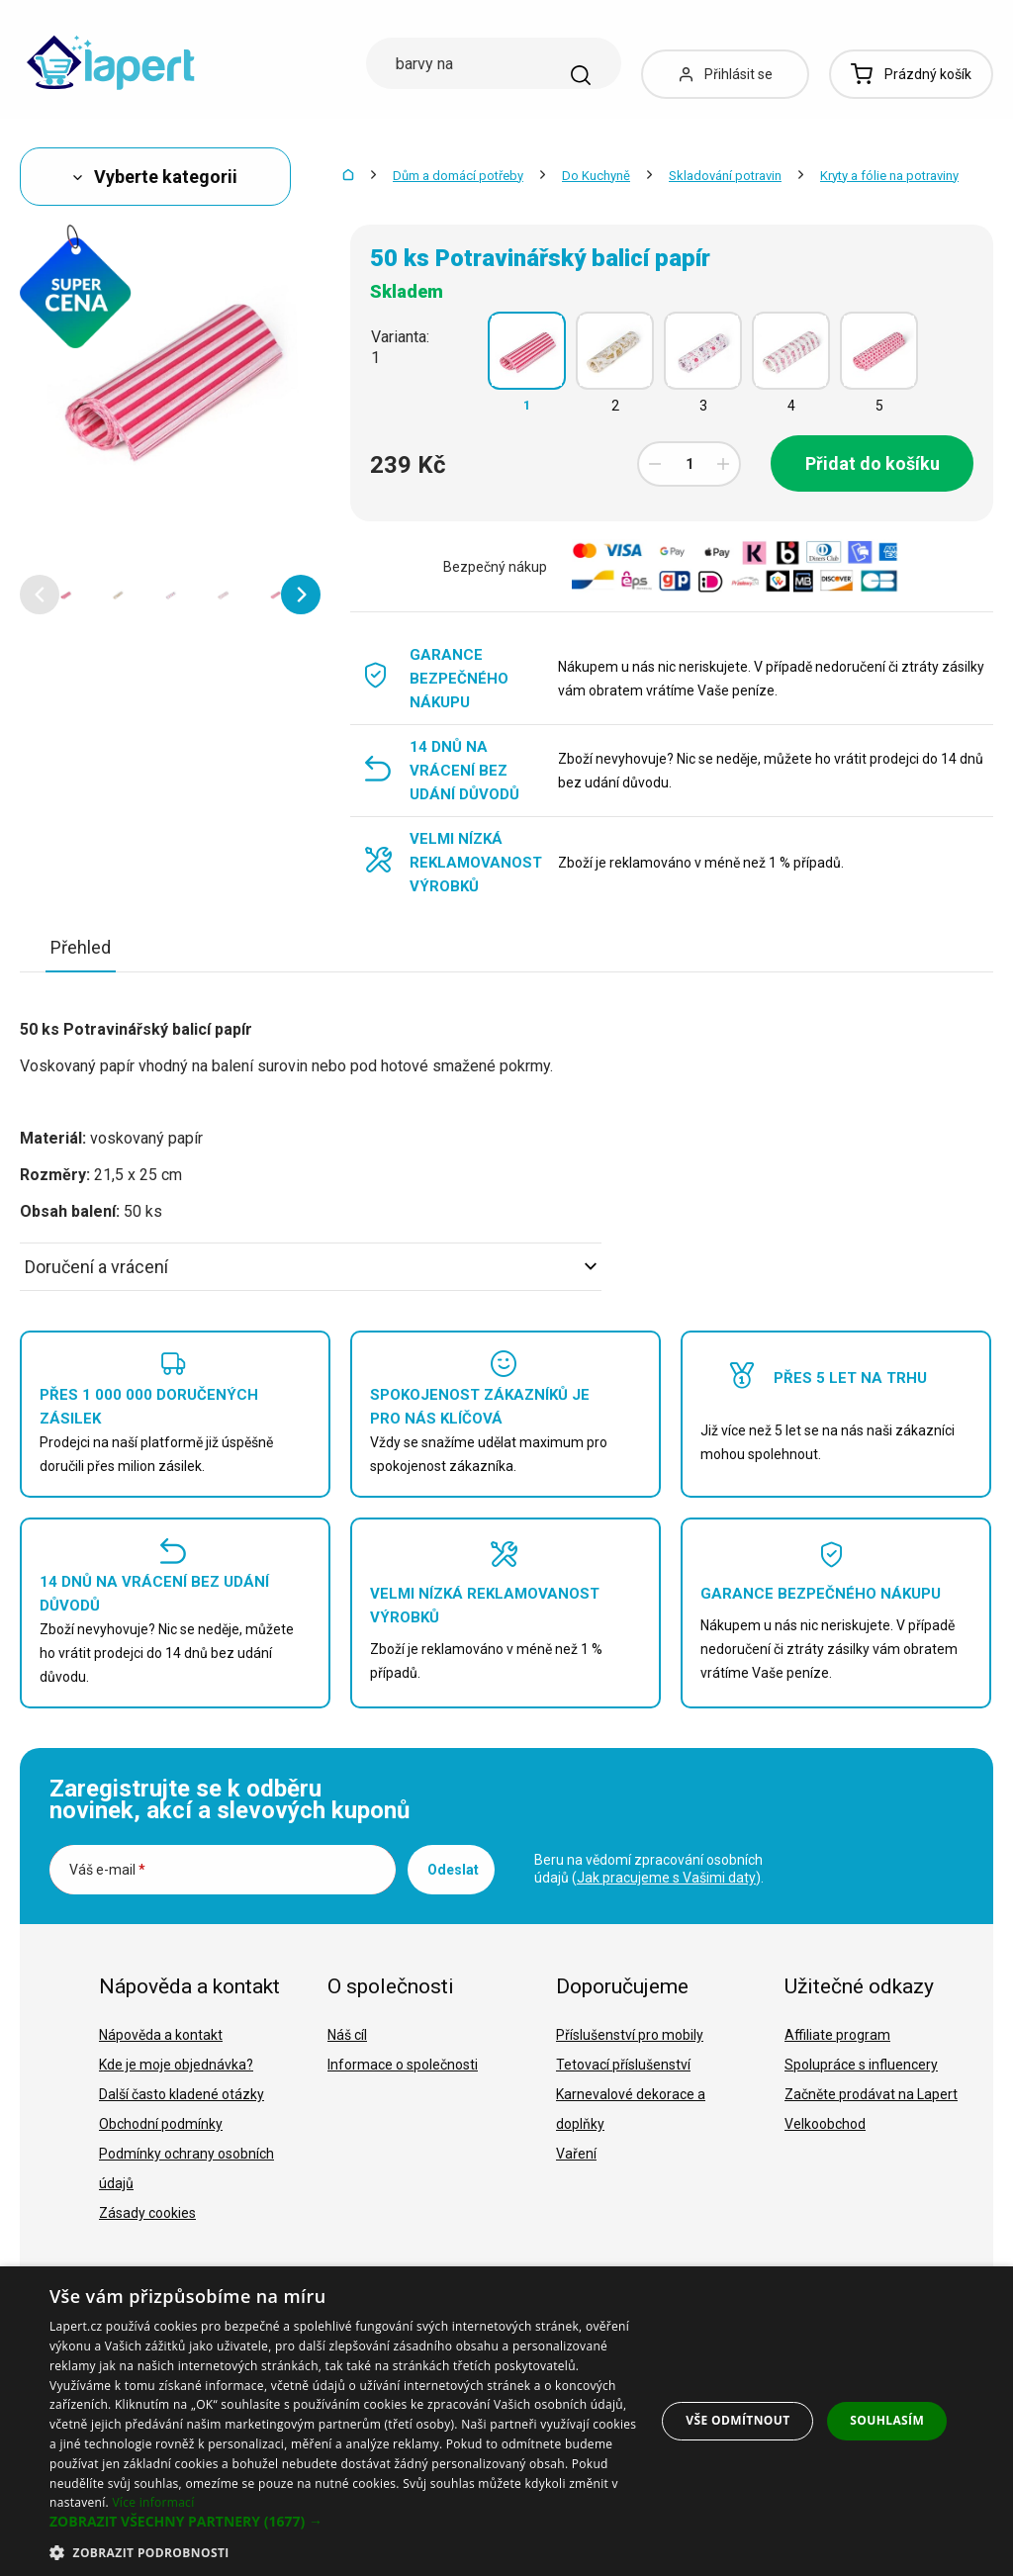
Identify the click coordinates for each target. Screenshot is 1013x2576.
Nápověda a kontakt (161, 2035)
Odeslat (453, 1870)
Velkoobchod (825, 2124)
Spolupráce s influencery (861, 2064)
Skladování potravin (725, 175)
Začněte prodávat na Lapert (871, 2094)
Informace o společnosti (402, 2064)
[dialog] (506, 2421)
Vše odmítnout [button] (737, 2420)
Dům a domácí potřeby (458, 175)
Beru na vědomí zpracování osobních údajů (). (649, 1869)
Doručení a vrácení (311, 1266)
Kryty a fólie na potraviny (889, 175)
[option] (65, 594)
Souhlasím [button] (887, 2420)
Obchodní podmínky (161, 2124)
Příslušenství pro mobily (629, 2035)
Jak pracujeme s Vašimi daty (666, 1878)
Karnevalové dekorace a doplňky (630, 2109)
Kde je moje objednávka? (176, 2064)
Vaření (576, 2154)
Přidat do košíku (872, 463)
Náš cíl (347, 2035)
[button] (39, 594)
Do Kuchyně (596, 175)
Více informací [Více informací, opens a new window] (153, 2502)
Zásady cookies (147, 2213)
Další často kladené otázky (181, 2094)
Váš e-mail (107, 1870)
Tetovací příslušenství (623, 2064)
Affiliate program (837, 2035)
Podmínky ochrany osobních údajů (186, 2168)
